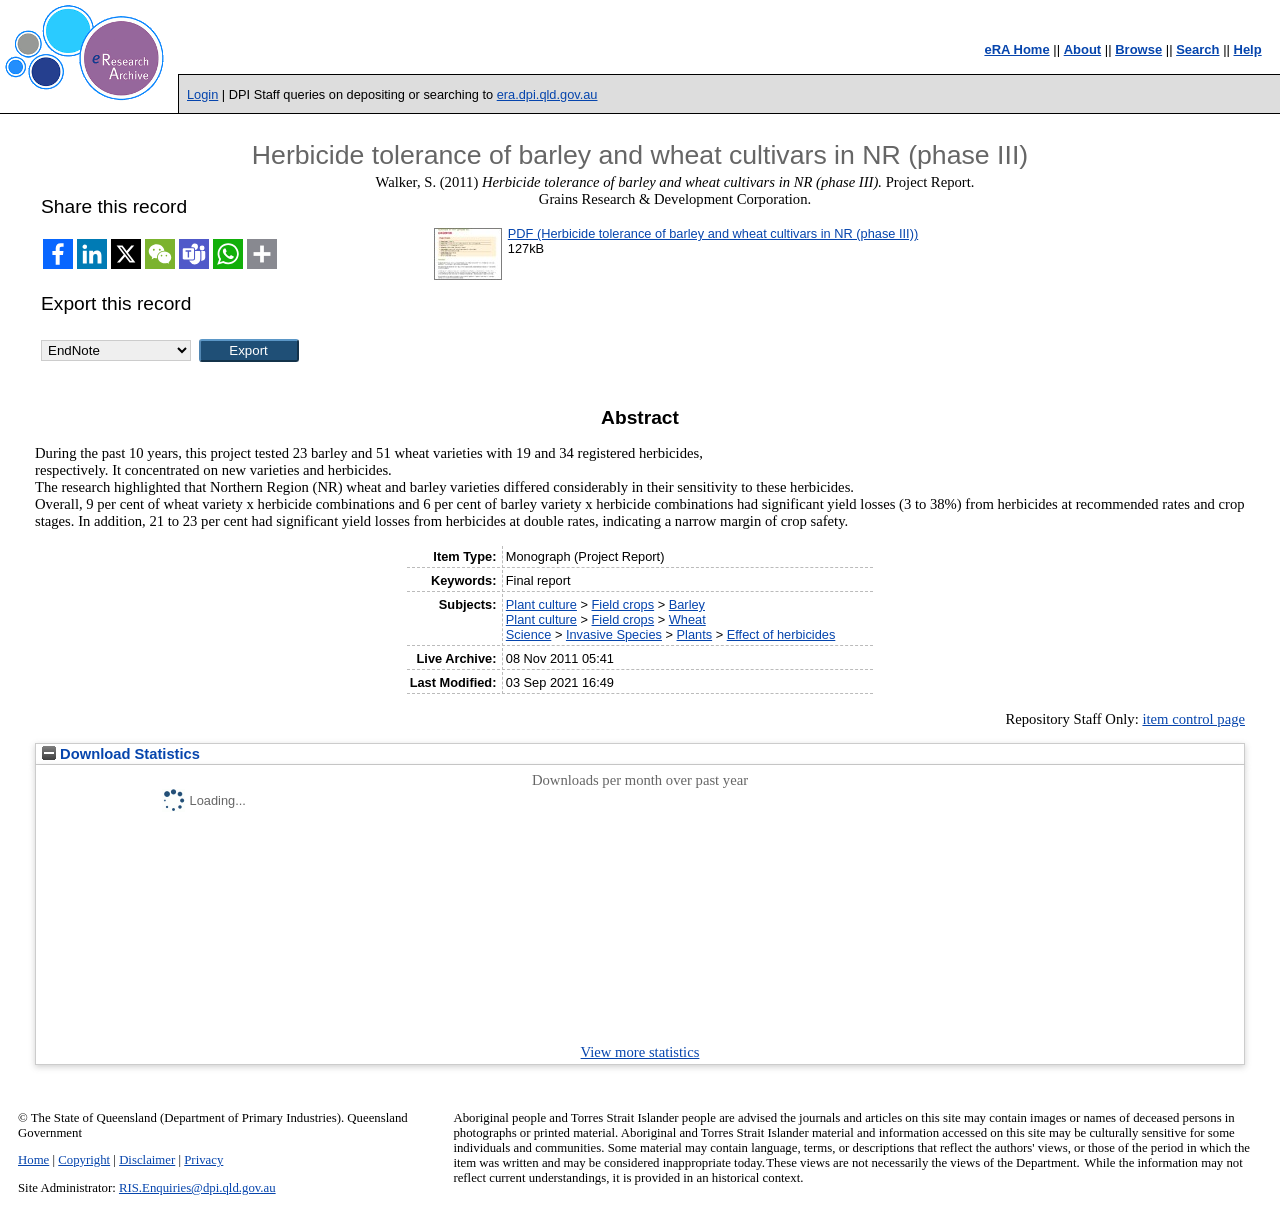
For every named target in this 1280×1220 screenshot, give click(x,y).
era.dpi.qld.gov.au (547, 94)
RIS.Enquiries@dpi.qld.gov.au (197, 1188)
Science (529, 634)
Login (202, 94)
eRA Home (1016, 49)
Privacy (203, 1160)
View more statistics (640, 1052)
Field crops (623, 604)
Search (1197, 49)
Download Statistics (121, 754)
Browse (1138, 49)
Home (33, 1160)
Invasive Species (614, 634)
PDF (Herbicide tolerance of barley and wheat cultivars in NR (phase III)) (713, 233)
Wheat (687, 619)
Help (1248, 49)
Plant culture (541, 604)
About (1083, 49)
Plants (695, 634)
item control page (1193, 719)
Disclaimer (147, 1160)
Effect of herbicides (781, 634)
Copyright (84, 1160)
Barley (687, 604)
